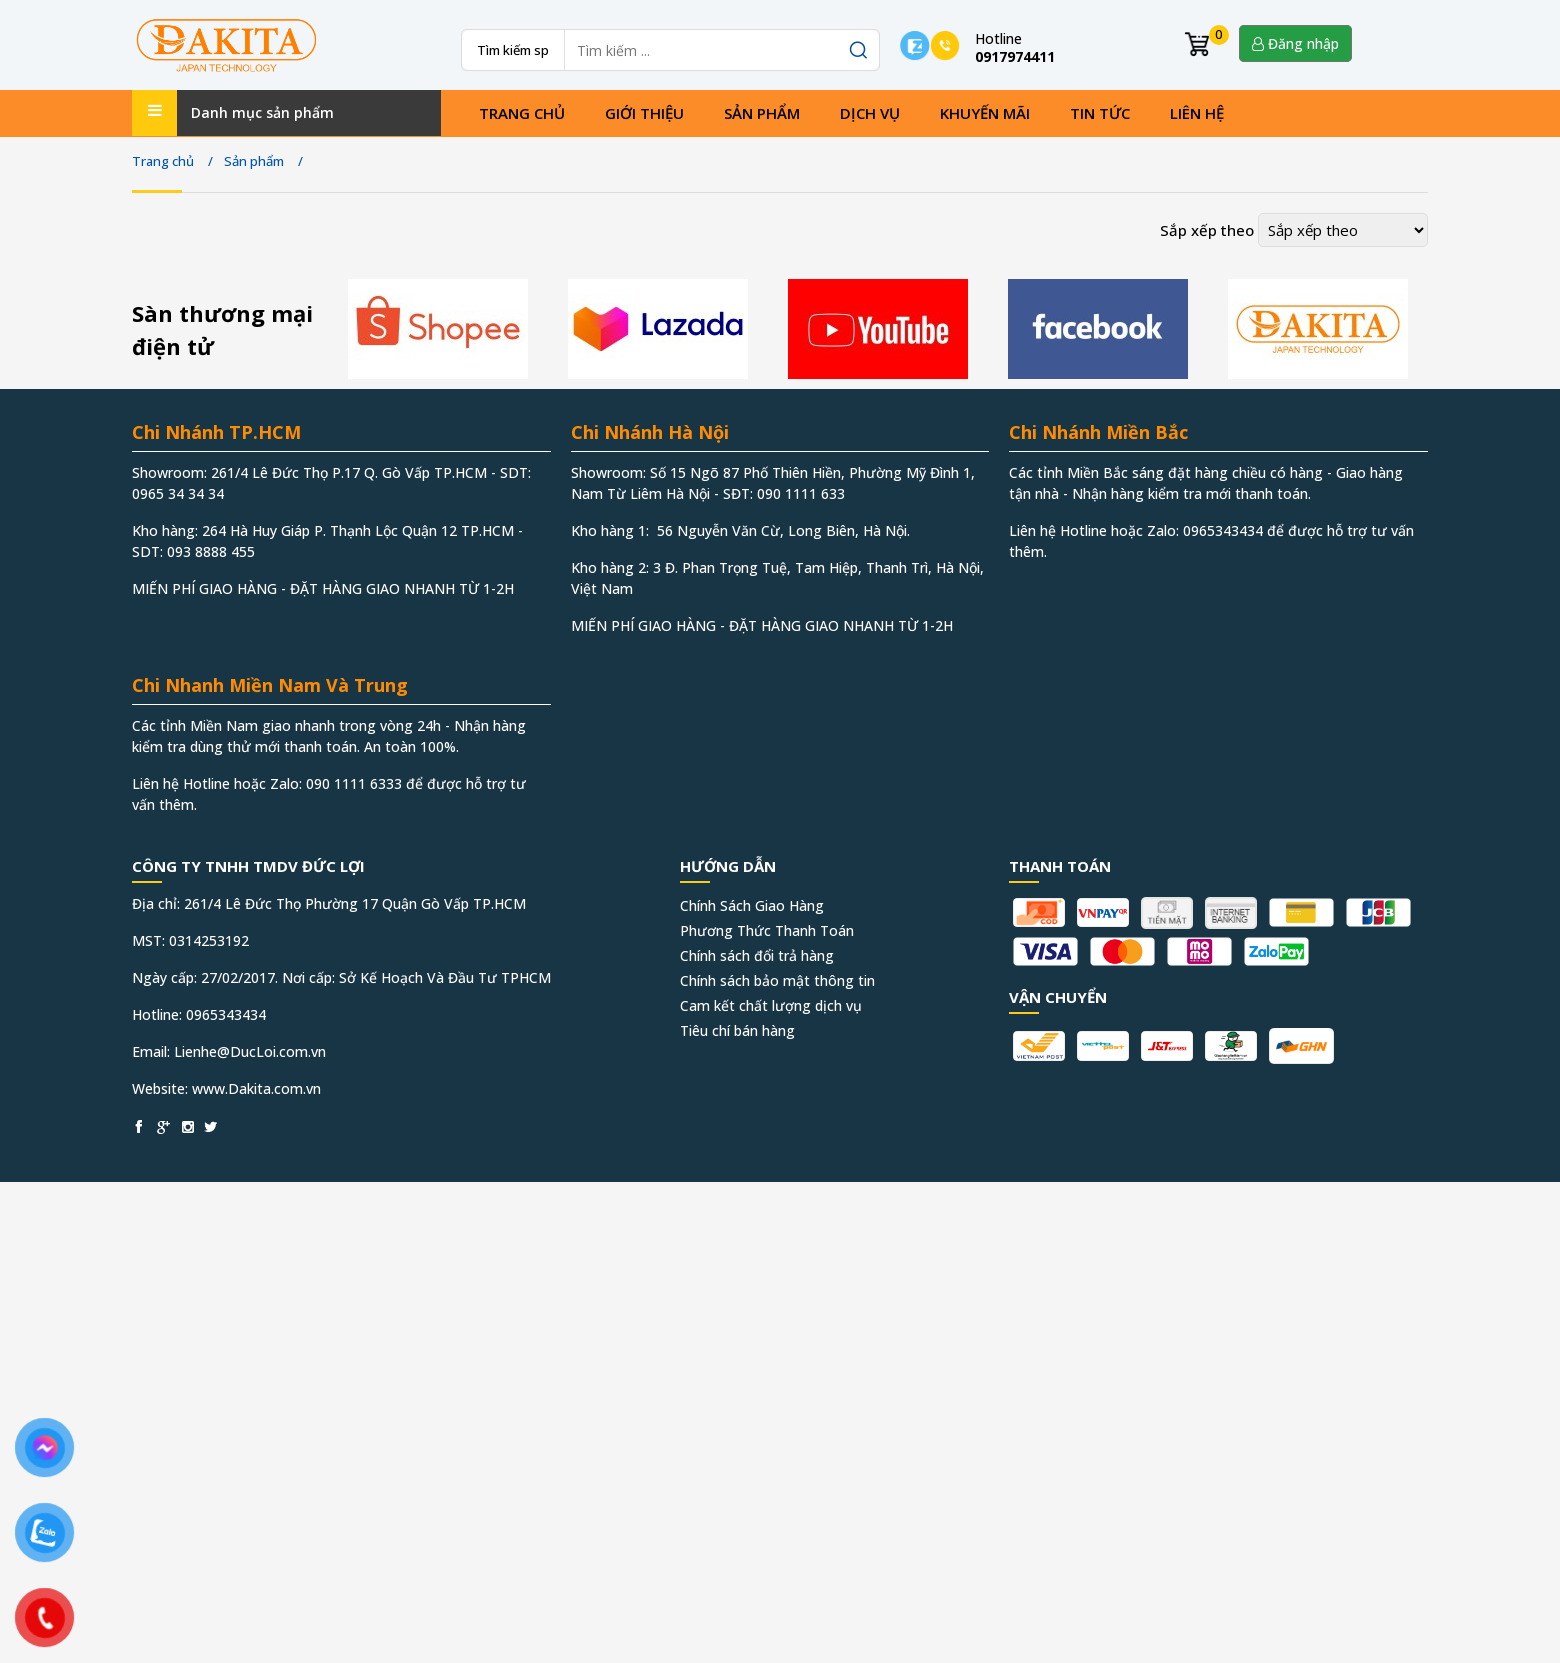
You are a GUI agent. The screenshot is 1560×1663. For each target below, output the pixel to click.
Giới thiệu (644, 113)
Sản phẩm (762, 113)
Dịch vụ (870, 113)
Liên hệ (1197, 113)
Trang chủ (522, 113)
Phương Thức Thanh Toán (767, 930)
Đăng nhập (1295, 43)
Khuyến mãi (985, 113)
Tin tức (1100, 113)
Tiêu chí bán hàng (737, 1030)
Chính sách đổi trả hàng (757, 955)
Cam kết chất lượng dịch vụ (771, 1005)
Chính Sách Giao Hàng (752, 905)
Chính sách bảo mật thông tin (777, 980)
